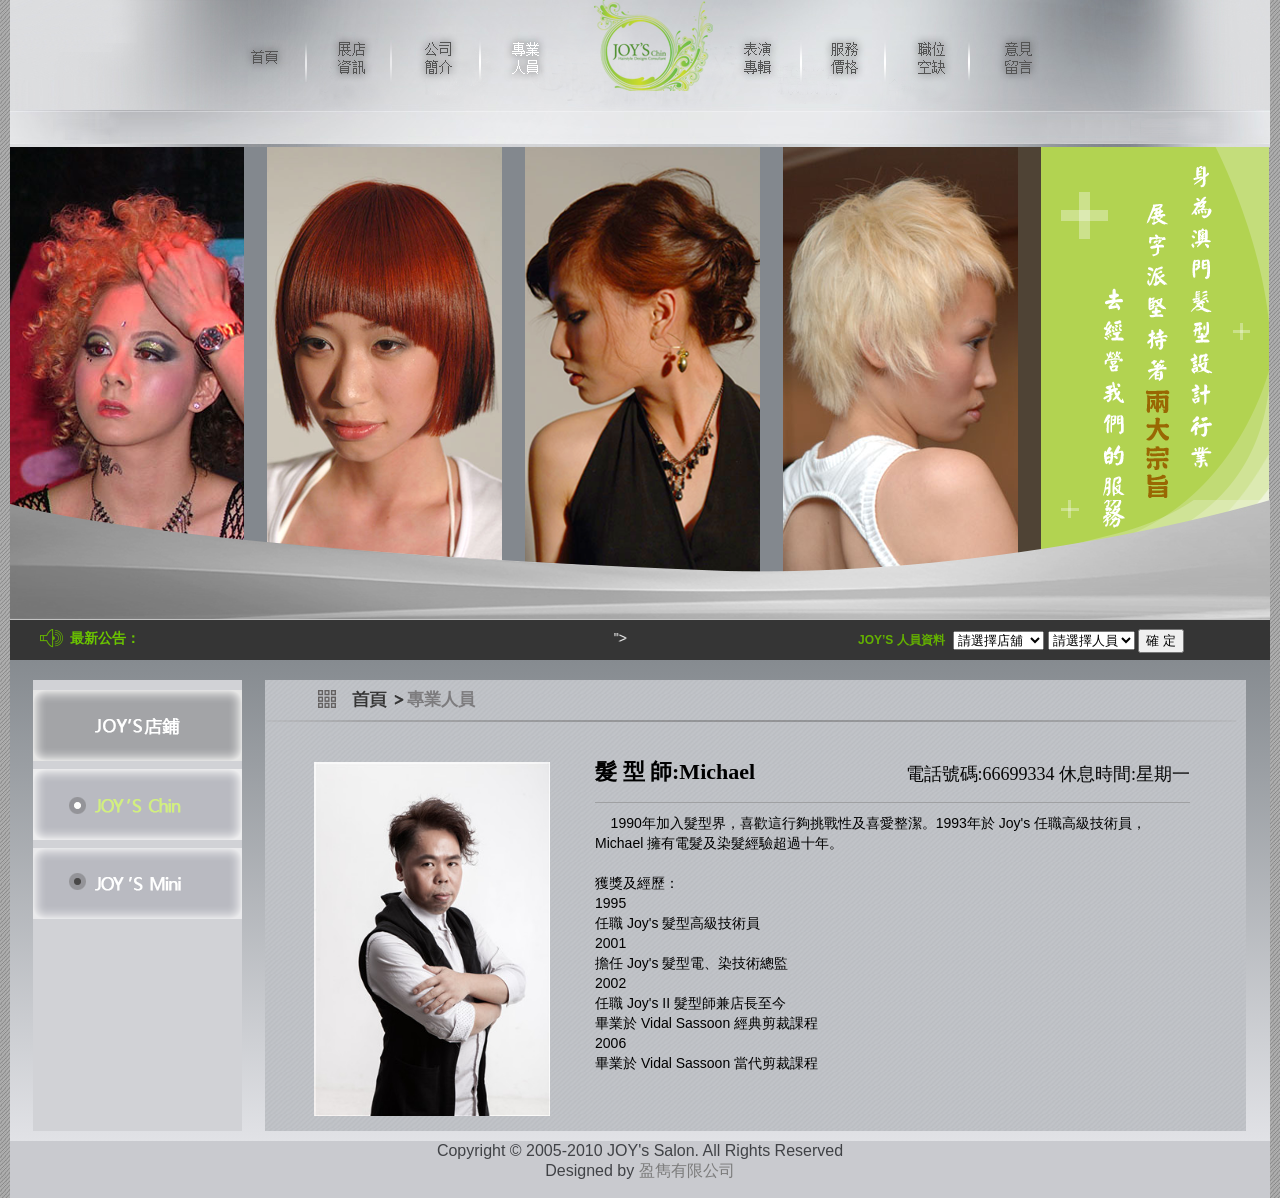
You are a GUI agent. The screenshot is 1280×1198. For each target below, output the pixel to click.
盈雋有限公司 (687, 1170)
